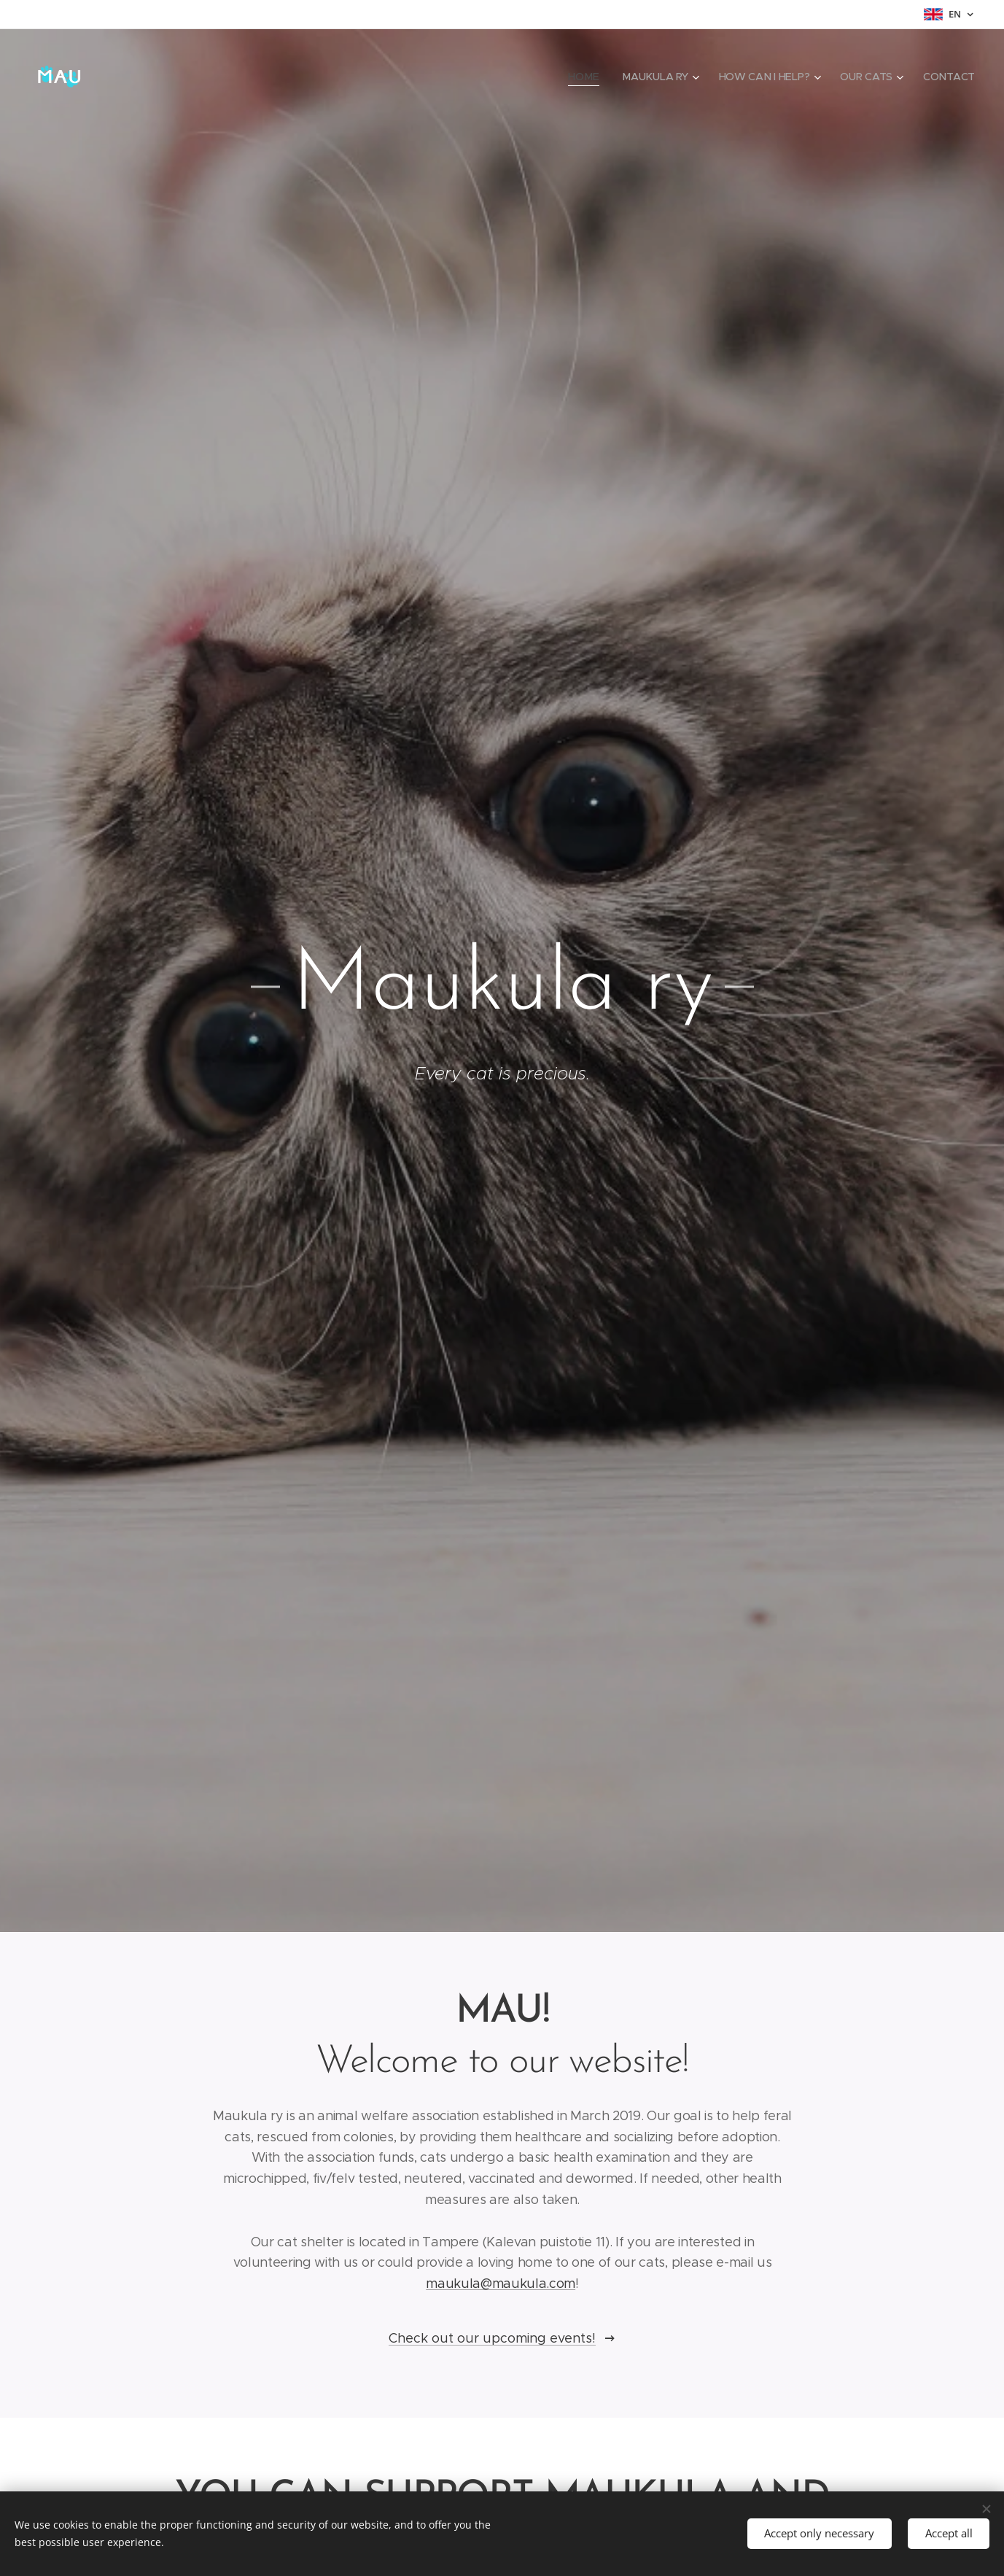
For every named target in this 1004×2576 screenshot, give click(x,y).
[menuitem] (584, 76)
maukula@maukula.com (500, 2284)
